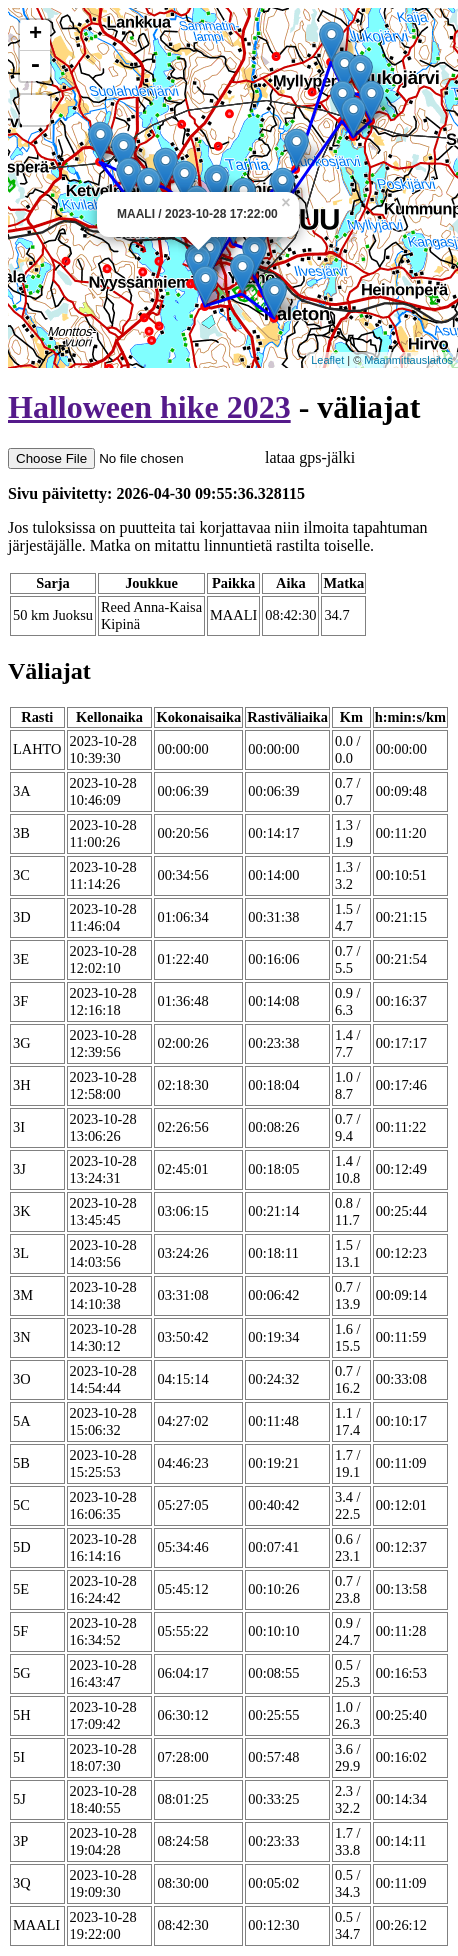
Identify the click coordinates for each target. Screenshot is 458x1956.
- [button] (35, 66)
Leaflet (327, 360)
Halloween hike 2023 (149, 407)
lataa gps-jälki (181, 457)
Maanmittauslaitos (408, 360)
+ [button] (35, 35)
